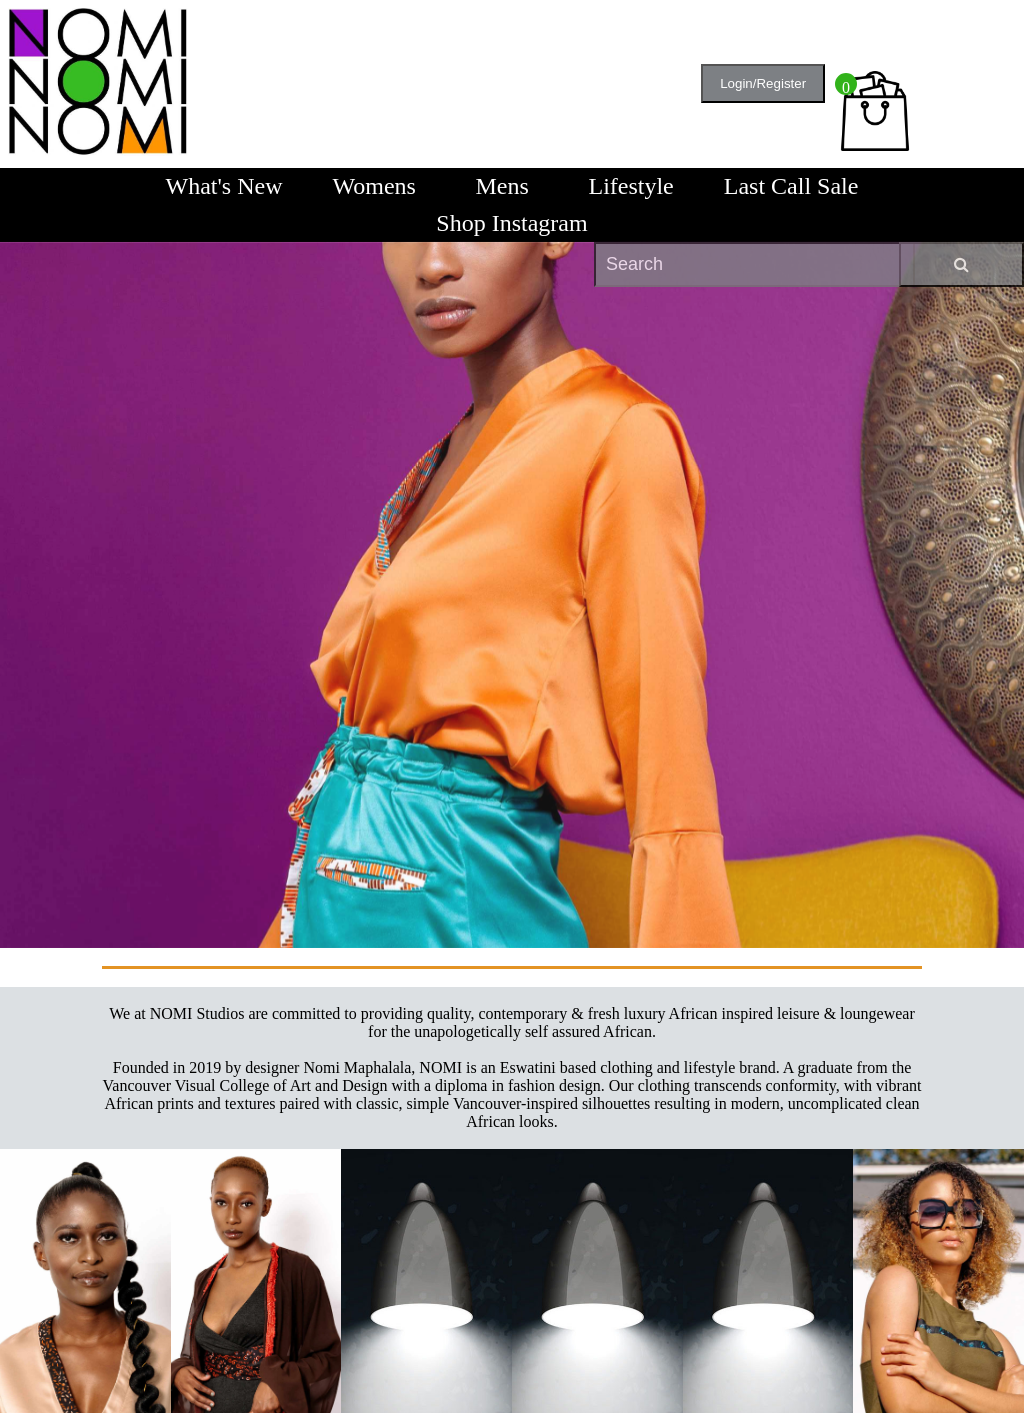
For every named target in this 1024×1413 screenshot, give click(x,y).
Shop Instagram (511, 223)
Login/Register (763, 83)
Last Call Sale (791, 186)
